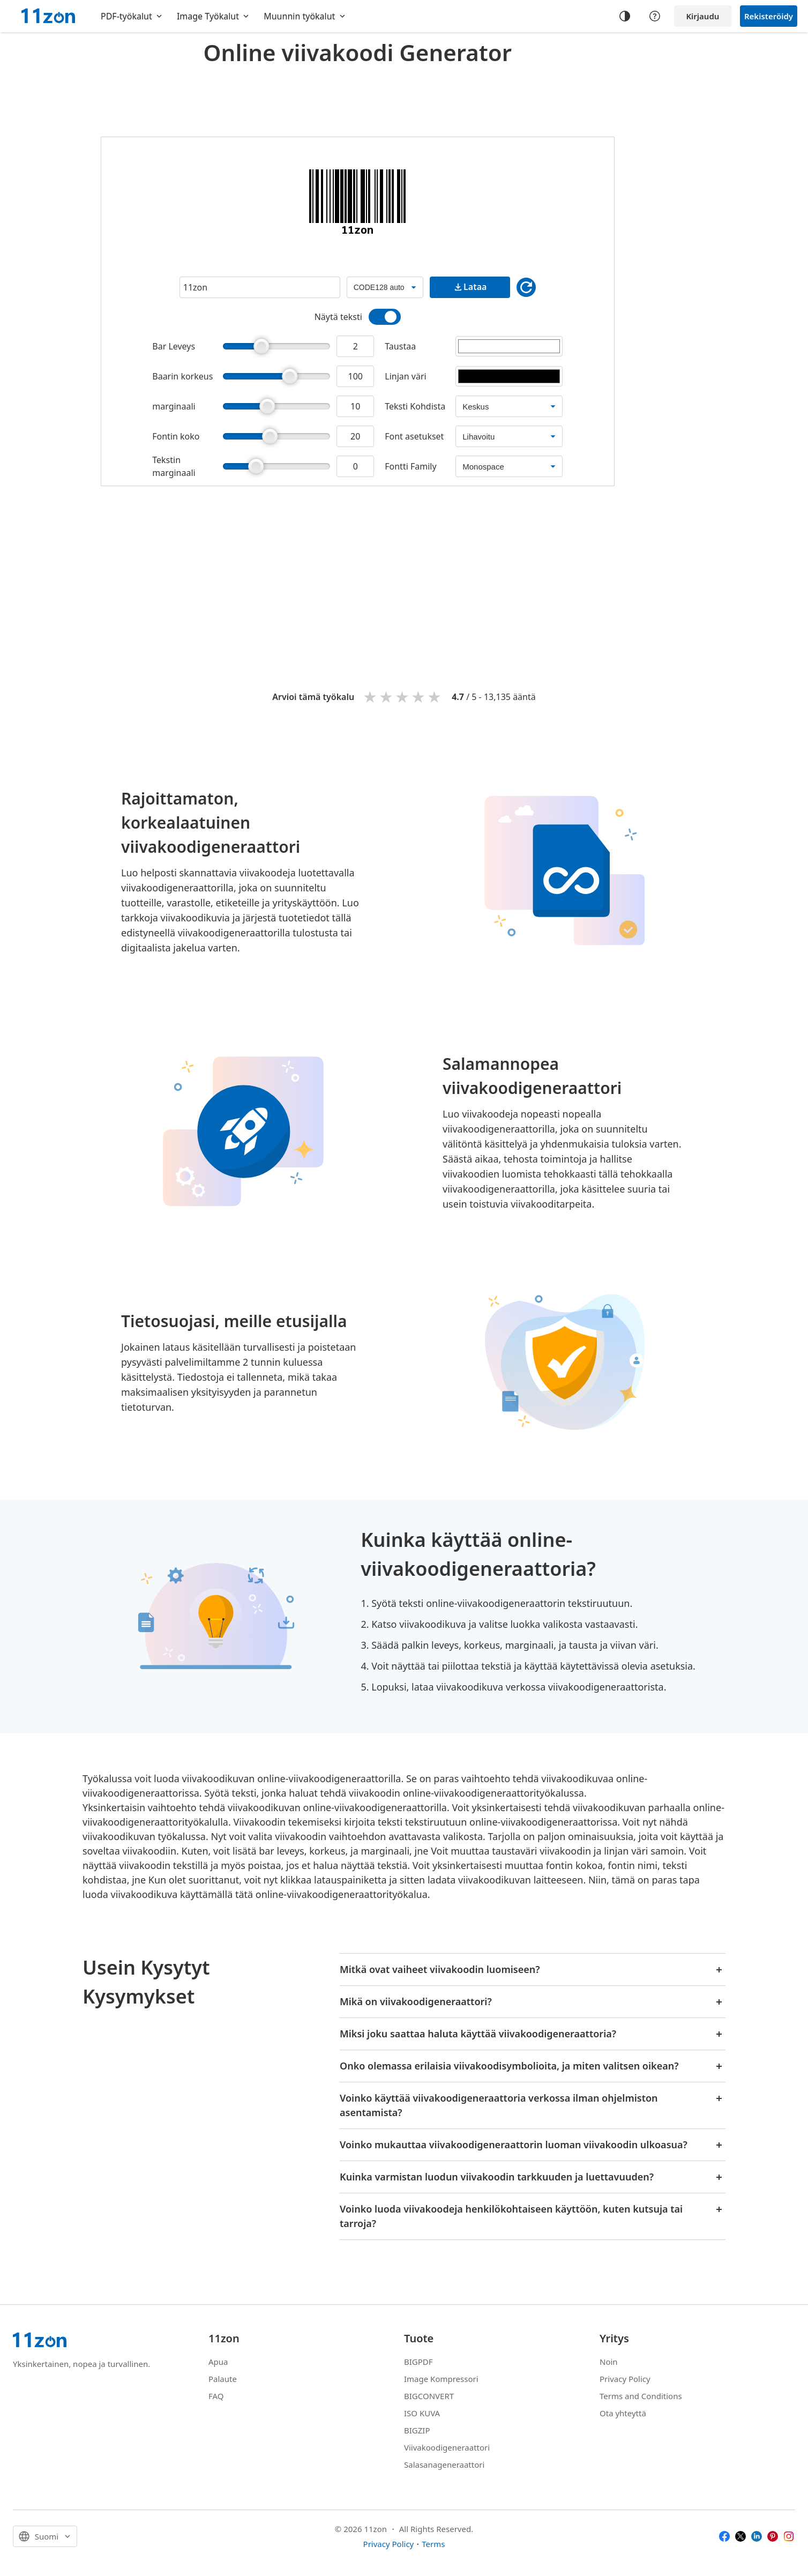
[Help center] (654, 16)
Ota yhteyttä (623, 2413)
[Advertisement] (357, 99)
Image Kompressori (441, 2378)
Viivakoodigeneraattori (447, 2447)
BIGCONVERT (429, 2396)
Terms (433, 2543)
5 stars (435, 696)
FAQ (216, 2396)
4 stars (419, 696)
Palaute (222, 2378)
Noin (609, 2361)
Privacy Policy (625, 2378)
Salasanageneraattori (444, 2464)
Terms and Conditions (641, 2396)
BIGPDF (418, 2361)
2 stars (387, 696)
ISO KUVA (422, 2413)
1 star (371, 696)
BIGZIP (417, 2430)
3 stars (403, 696)
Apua (218, 2361)
